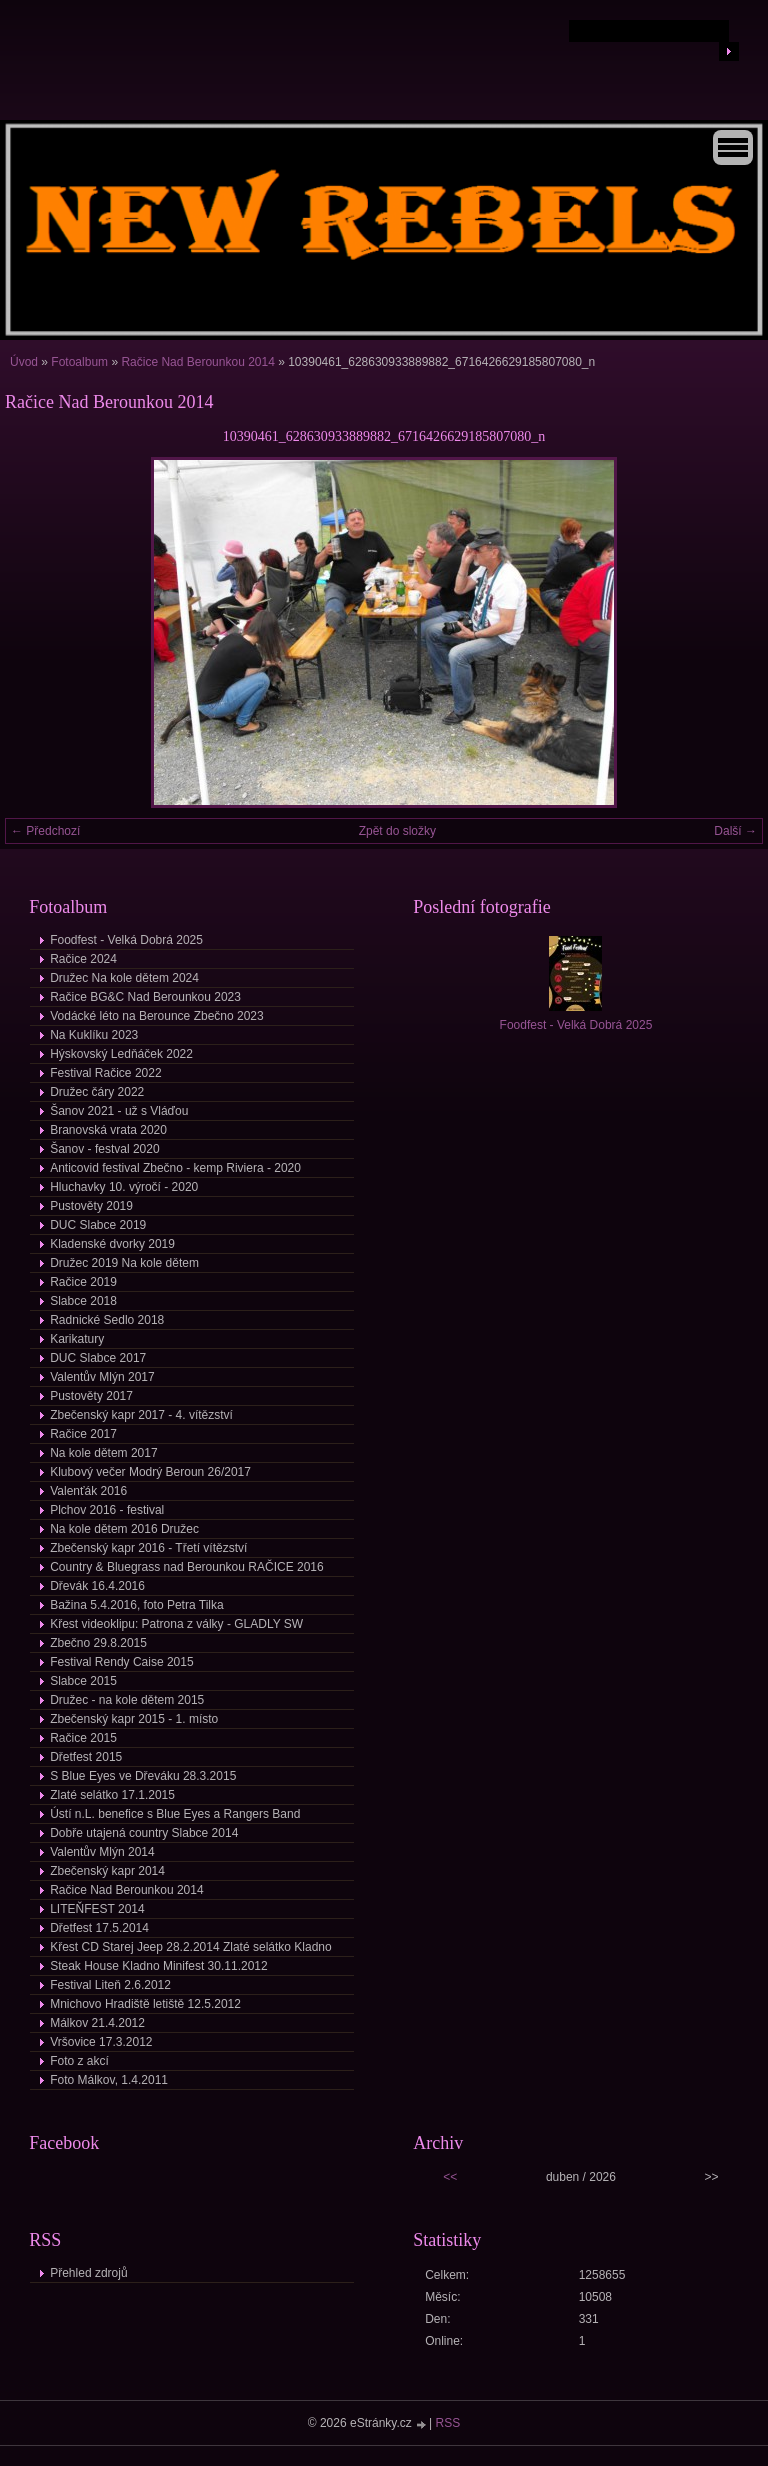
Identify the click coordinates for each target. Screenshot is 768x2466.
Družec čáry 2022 (97, 1092)
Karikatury (77, 1339)
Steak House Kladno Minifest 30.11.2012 (158, 1966)
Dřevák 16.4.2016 (97, 1586)
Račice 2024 (83, 959)
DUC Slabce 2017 (98, 1358)
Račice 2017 (83, 1434)
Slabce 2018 (83, 1301)
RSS (448, 2423)
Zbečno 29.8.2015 (98, 1643)
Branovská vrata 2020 (108, 1130)
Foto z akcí (79, 2061)
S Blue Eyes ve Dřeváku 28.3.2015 (143, 1776)
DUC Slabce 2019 (98, 1225)
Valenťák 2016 (88, 1491)
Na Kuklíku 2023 (94, 1035)
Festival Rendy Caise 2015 (121, 1662)
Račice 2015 (83, 1738)
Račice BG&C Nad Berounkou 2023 (145, 997)
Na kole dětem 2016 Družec (124, 1529)
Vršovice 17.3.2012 (101, 2042)
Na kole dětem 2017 (103, 1453)
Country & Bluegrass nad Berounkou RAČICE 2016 (187, 1567)
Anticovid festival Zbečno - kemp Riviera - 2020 (175, 1168)
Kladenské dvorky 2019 (112, 1244)
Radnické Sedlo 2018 (107, 1320)
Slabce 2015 (83, 1681)
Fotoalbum (79, 362)
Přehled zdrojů (88, 2273)
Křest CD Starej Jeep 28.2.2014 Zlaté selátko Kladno (191, 1947)
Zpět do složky (397, 831)
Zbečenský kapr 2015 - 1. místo (134, 1719)
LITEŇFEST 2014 (97, 1909)
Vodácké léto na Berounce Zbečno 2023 (157, 1016)
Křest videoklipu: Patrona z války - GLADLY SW (176, 1624)
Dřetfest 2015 (86, 1757)
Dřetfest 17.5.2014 (99, 1928)
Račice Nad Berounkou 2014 (197, 362)
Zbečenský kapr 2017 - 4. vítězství (141, 1415)
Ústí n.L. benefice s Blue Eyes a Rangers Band (175, 1814)
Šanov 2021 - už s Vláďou (119, 1111)
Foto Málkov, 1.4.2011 (109, 2080)
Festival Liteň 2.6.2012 (110, 1985)
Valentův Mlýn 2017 (102, 1377)
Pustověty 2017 (91, 1396)
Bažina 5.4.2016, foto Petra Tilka (136, 1605)
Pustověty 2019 (91, 1206)
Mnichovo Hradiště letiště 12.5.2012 (145, 2004)
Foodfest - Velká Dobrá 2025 (126, 940)
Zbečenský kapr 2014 (107, 1871)
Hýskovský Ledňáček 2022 (121, 1054)
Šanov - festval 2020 (104, 1149)
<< (450, 2177)
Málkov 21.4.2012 (97, 2023)
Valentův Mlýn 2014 (102, 1852)
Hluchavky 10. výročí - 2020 (124, 1187)
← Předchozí (45, 831)
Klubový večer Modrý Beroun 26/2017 (150, 1472)
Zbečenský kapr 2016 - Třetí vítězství (148, 1548)
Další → (735, 831)
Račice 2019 (83, 1282)
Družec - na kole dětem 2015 (127, 1700)
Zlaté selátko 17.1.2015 (112, 1795)
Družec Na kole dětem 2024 (124, 978)
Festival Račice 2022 (105, 1073)
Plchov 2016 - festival (107, 1510)
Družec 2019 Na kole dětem (124, 1263)
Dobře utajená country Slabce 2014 (144, 1833)
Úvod (24, 362)
